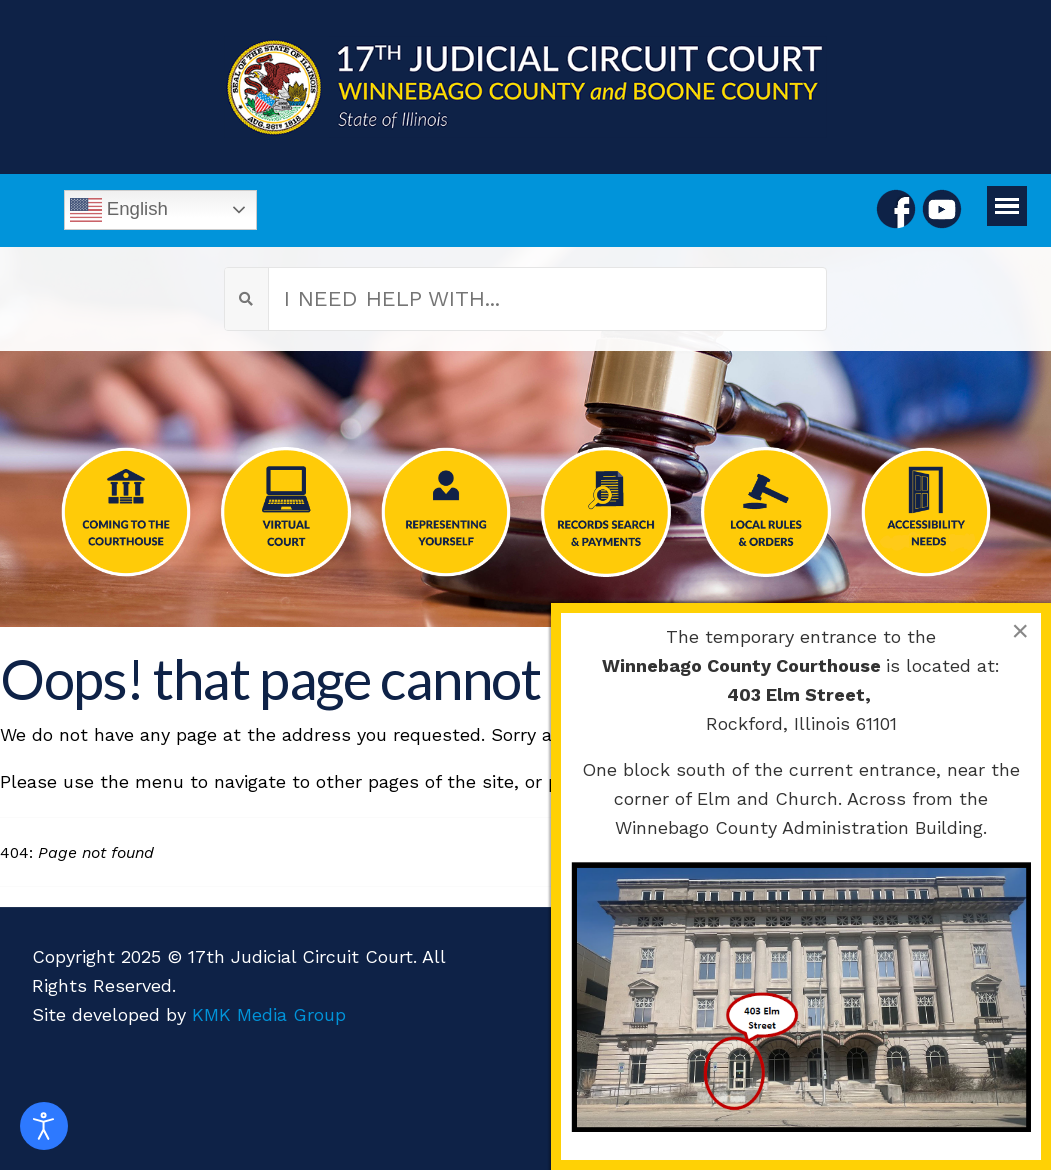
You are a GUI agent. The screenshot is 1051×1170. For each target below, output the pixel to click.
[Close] (1020, 631)
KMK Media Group (269, 1014)
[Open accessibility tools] (44, 1126)
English (119, 210)
